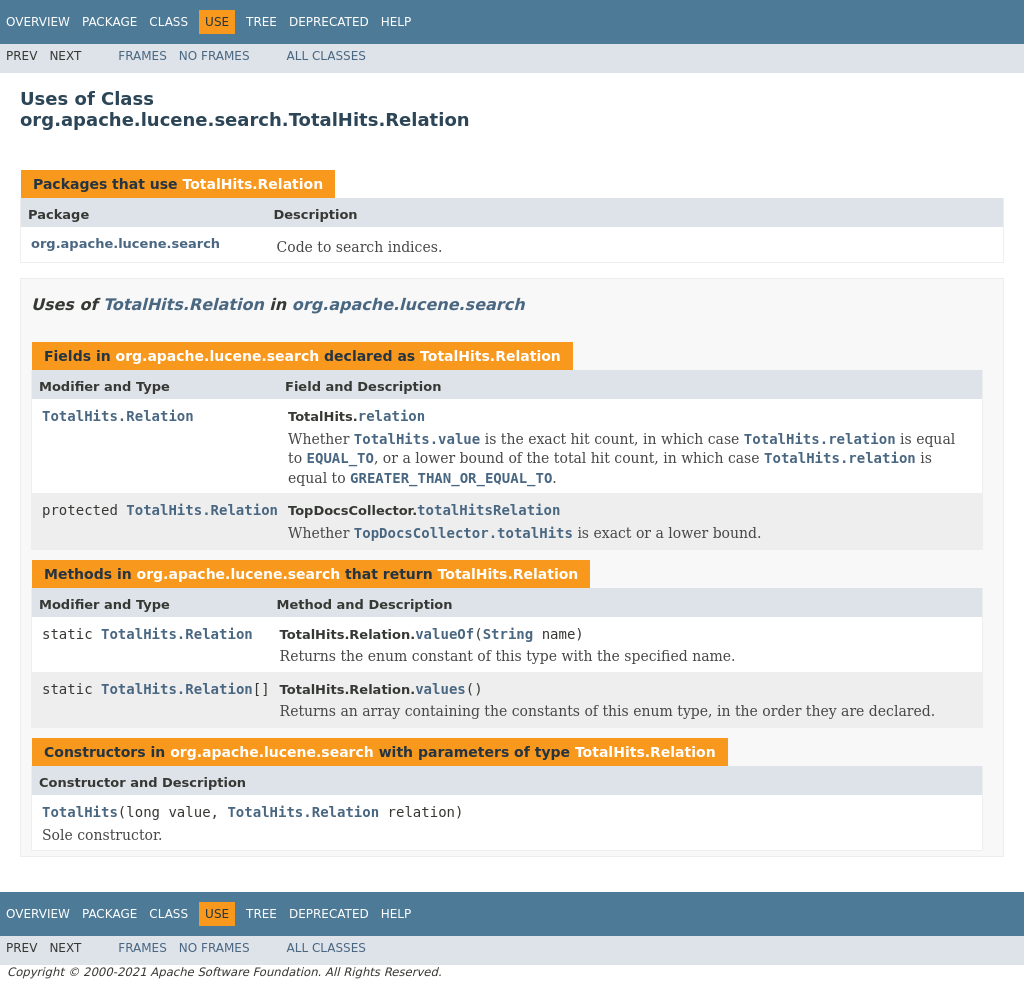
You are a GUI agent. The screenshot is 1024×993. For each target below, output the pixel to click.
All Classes (326, 56)
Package (109, 22)
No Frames (214, 56)
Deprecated (329, 22)
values (440, 689)
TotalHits (80, 812)
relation (391, 416)
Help (396, 22)
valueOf (444, 634)
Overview (38, 22)
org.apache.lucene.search (125, 243)
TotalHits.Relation (252, 184)
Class (168, 22)
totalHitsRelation (488, 510)
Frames (142, 56)
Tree (261, 22)
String (508, 634)
